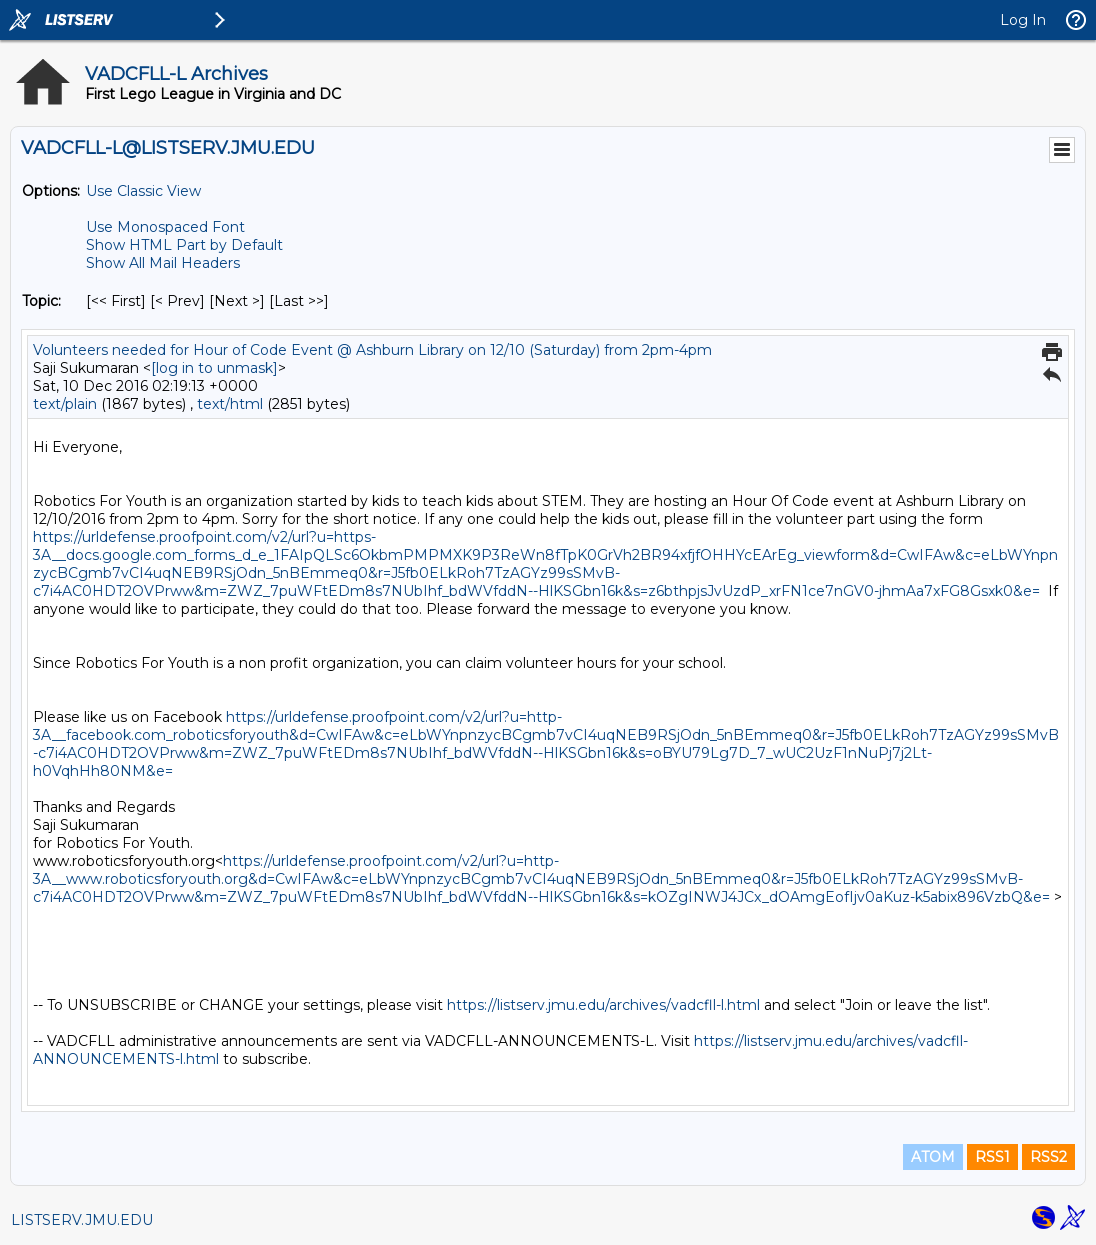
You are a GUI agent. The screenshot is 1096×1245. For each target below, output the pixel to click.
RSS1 (992, 1157)
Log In (1023, 20)
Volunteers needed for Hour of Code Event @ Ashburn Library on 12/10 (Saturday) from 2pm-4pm (372, 350)
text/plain (65, 404)
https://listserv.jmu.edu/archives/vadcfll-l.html (603, 1005)
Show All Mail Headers (163, 263)
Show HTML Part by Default (184, 245)
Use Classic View (143, 191)
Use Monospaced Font (165, 227)
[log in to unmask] (214, 368)
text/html (230, 404)
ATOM (933, 1157)
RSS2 (1048, 1157)
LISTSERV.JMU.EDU (82, 1220)
